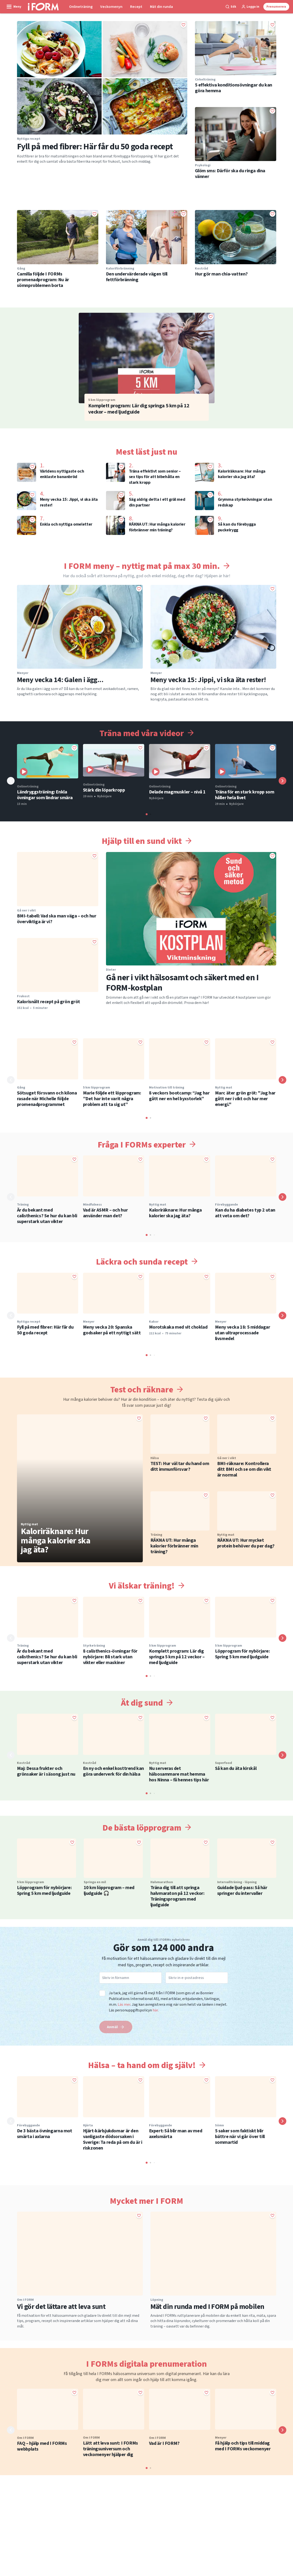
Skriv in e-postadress (186, 1977)
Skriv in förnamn (115, 1977)
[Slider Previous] (11, 781)
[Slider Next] (282, 781)
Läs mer (124, 2004)
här (155, 2010)
